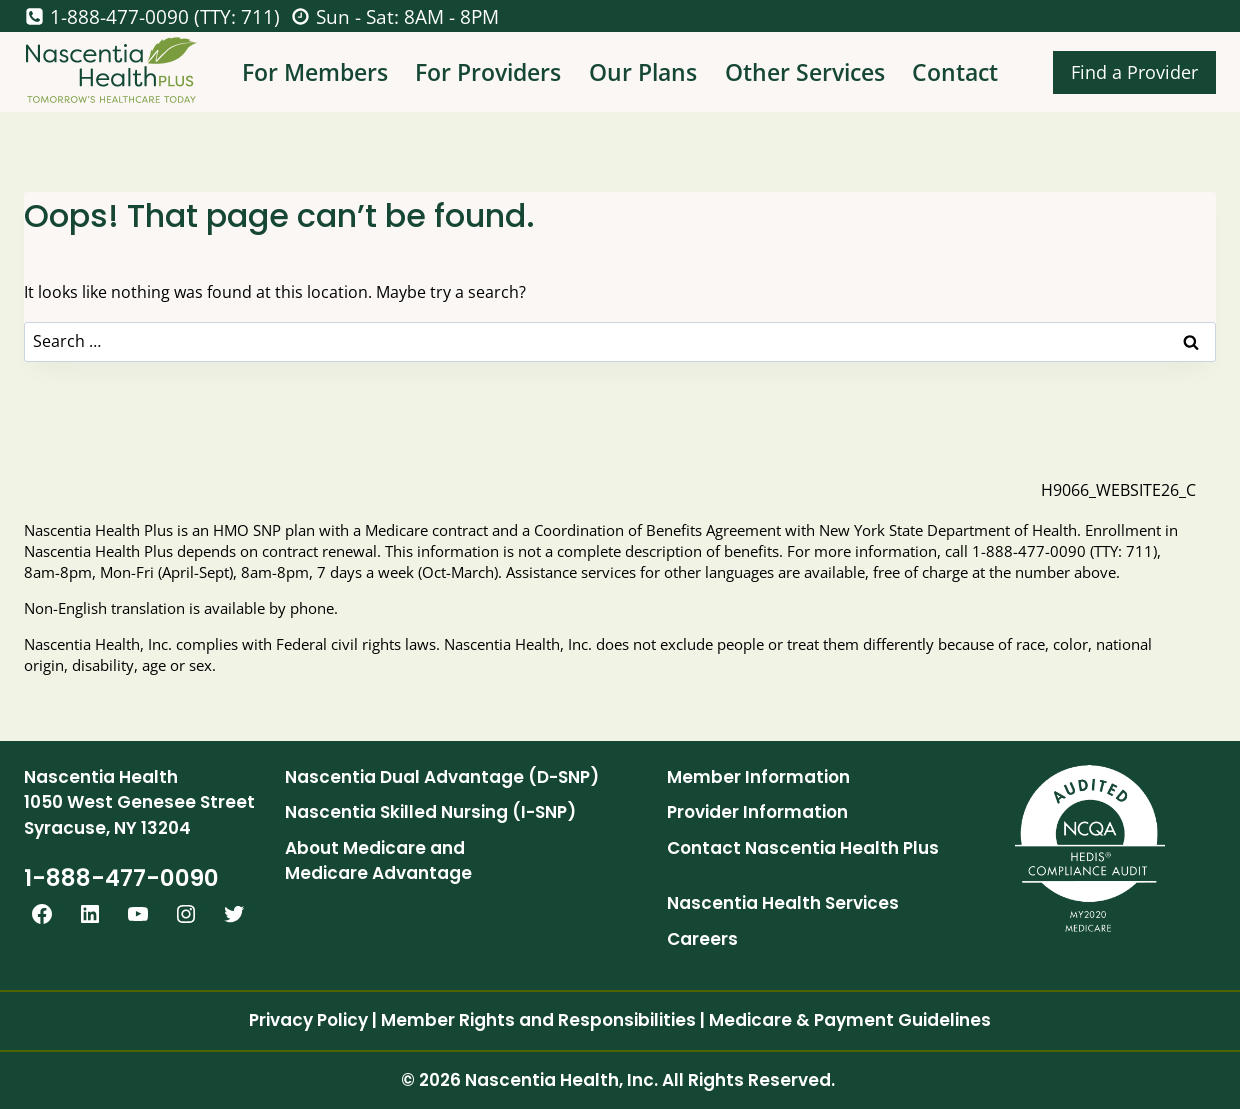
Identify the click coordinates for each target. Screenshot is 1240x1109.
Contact (955, 72)
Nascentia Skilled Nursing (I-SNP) (430, 812)
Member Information (758, 777)
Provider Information (757, 812)
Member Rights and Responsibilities (538, 1020)
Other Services (805, 72)
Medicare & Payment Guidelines (850, 1020)
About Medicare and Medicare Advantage (378, 861)
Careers (702, 939)
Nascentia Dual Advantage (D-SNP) (442, 777)
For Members (315, 72)
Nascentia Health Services (783, 903)
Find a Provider (1134, 72)
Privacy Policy (308, 1020)
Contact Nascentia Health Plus (803, 848)
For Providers (488, 72)
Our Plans (643, 72)
